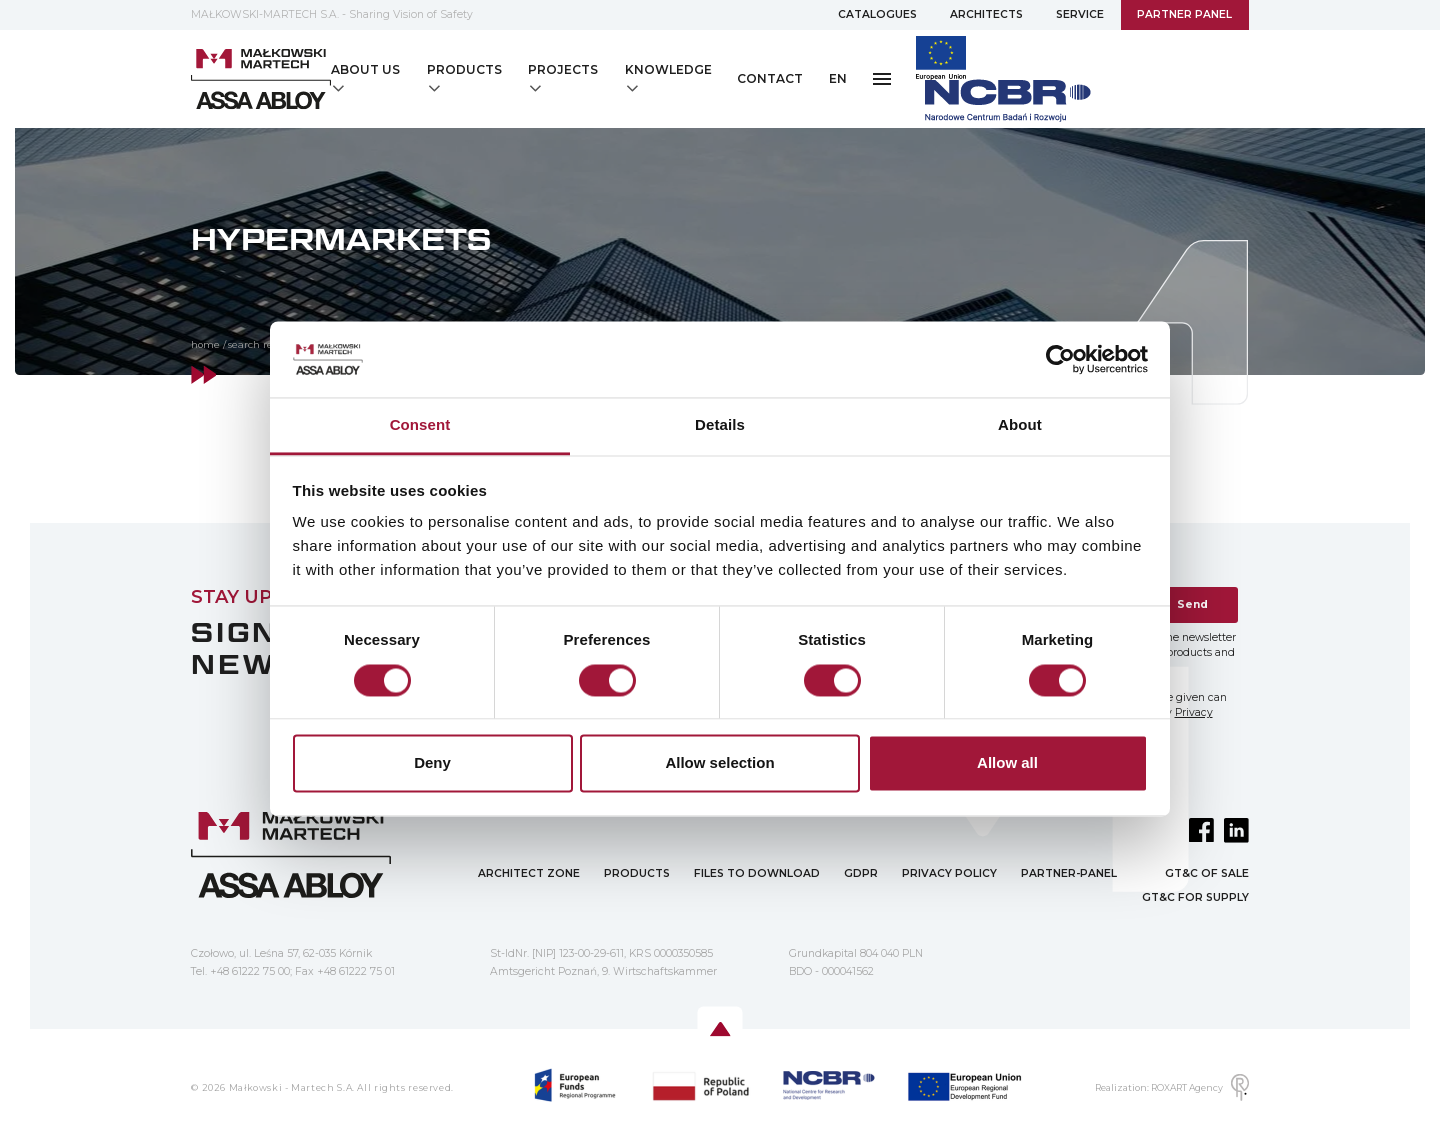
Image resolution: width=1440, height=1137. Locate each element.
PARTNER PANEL (1184, 14)
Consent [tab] (420, 425)
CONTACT (770, 79)
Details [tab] (720, 425)
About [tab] (1020, 425)
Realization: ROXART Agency (1172, 1087)
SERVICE (1080, 14)
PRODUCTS (637, 873)
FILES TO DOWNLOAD (757, 873)
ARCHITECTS (986, 14)
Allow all (1007, 763)
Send (1192, 604)
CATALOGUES (877, 14)
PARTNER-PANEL (1069, 873)
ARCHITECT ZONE (529, 873)
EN (838, 78)
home (205, 344)
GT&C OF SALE (1207, 873)
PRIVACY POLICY (949, 873)
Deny (432, 763)
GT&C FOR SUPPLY (1195, 897)
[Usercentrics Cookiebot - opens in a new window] (1060, 359)
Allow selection (719, 763)
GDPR (861, 873)
